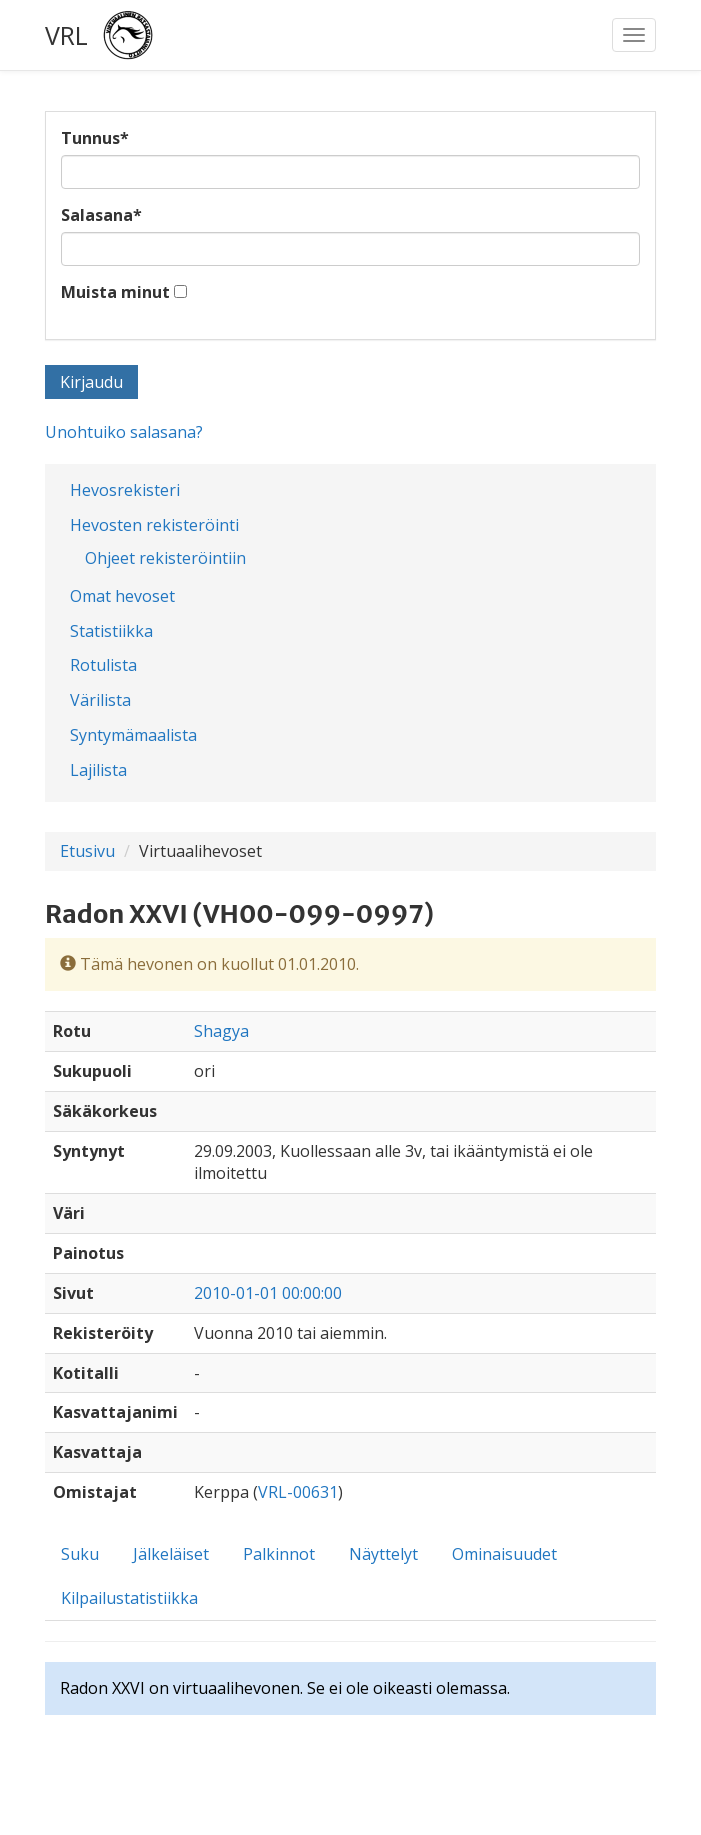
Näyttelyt (383, 1554)
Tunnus (95, 138)
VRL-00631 (298, 1492)
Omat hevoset (122, 596)
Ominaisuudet (504, 1554)
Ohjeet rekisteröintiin (165, 558)
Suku (80, 1554)
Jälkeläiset (171, 1554)
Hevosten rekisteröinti (154, 525)
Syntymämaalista (133, 735)
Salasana (101, 215)
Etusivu (87, 851)
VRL (66, 35)
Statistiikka (111, 631)
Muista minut (115, 292)
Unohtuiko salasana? (124, 432)
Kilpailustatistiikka (129, 1598)
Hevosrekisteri (125, 490)
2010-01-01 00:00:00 (268, 1293)
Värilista (100, 700)
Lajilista (98, 770)
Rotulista (103, 665)
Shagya (221, 1031)
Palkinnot (279, 1554)
